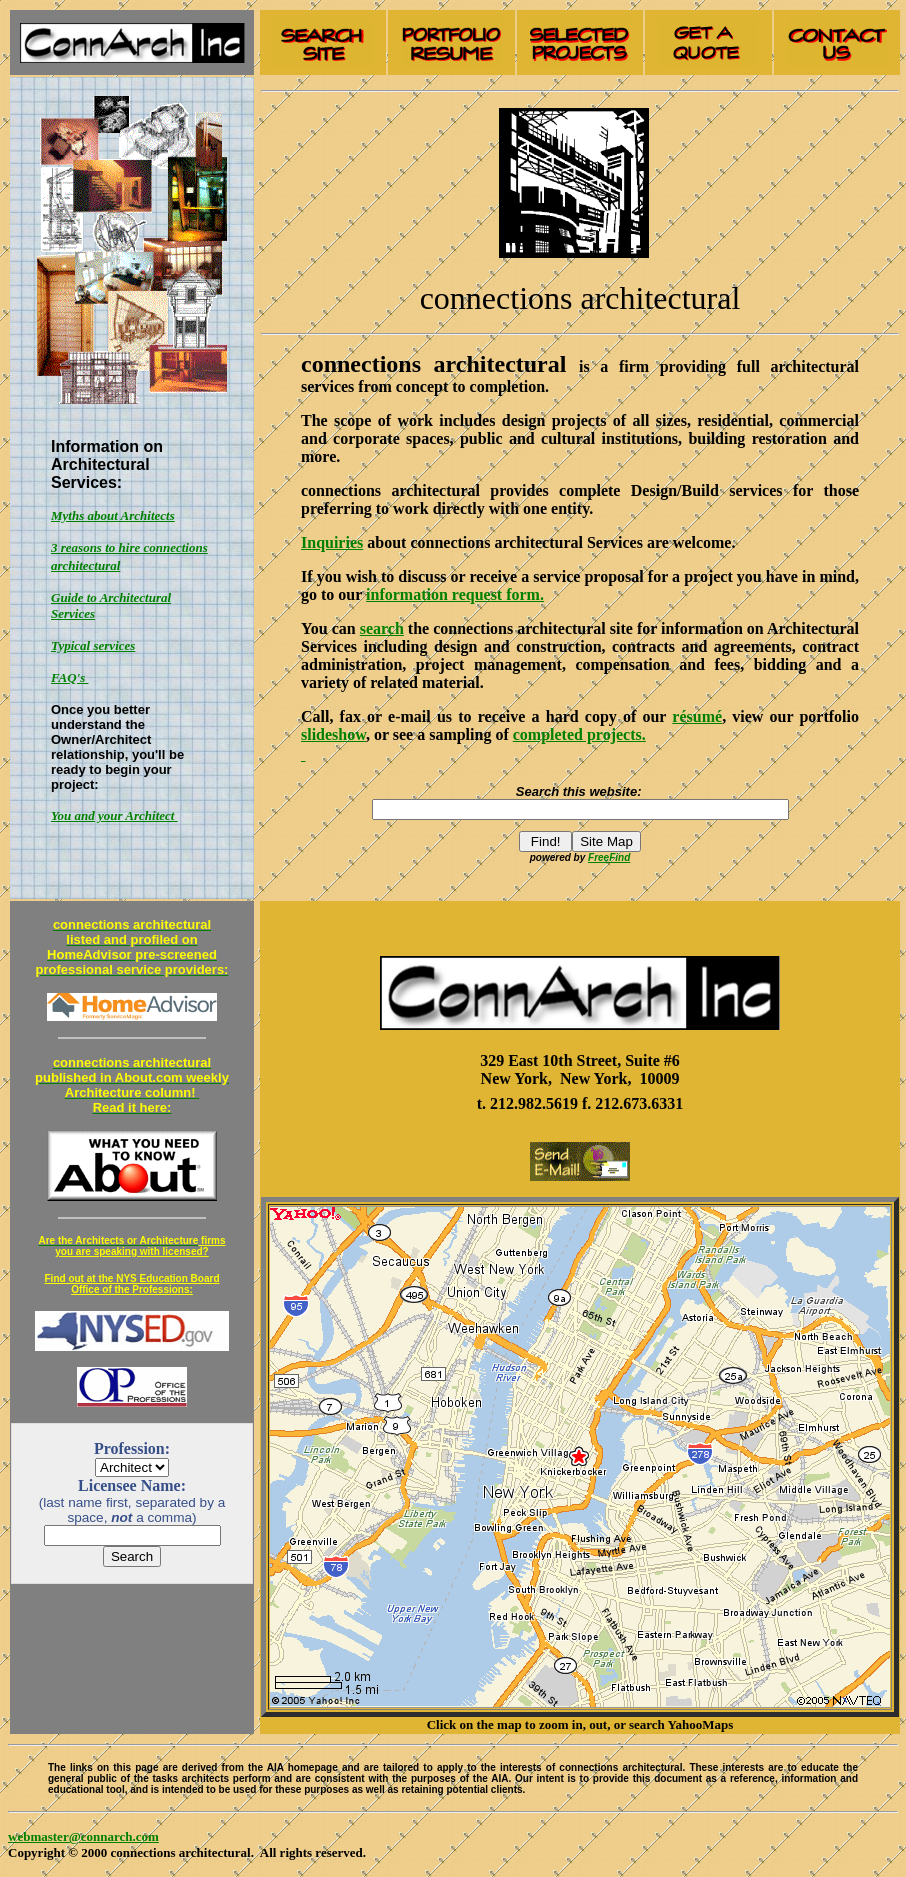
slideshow (333, 734)
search (382, 628)
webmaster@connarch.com (83, 1836)
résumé (697, 716)
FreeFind (609, 857)
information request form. (455, 594)
